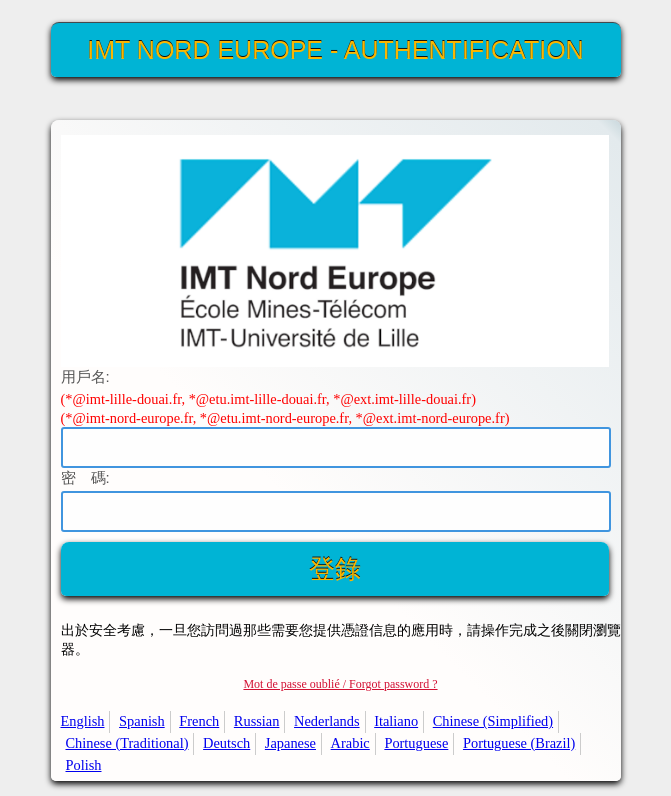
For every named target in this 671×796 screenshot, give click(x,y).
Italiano (396, 721)
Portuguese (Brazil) (519, 743)
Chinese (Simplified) (493, 721)
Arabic (350, 743)
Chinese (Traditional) (127, 743)
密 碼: (85, 477)
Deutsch (226, 743)
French (199, 721)
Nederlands (327, 721)
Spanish (142, 721)
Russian (257, 721)
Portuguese (416, 743)
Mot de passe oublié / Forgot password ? (340, 684)
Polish (84, 765)
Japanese (290, 743)
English (83, 721)
